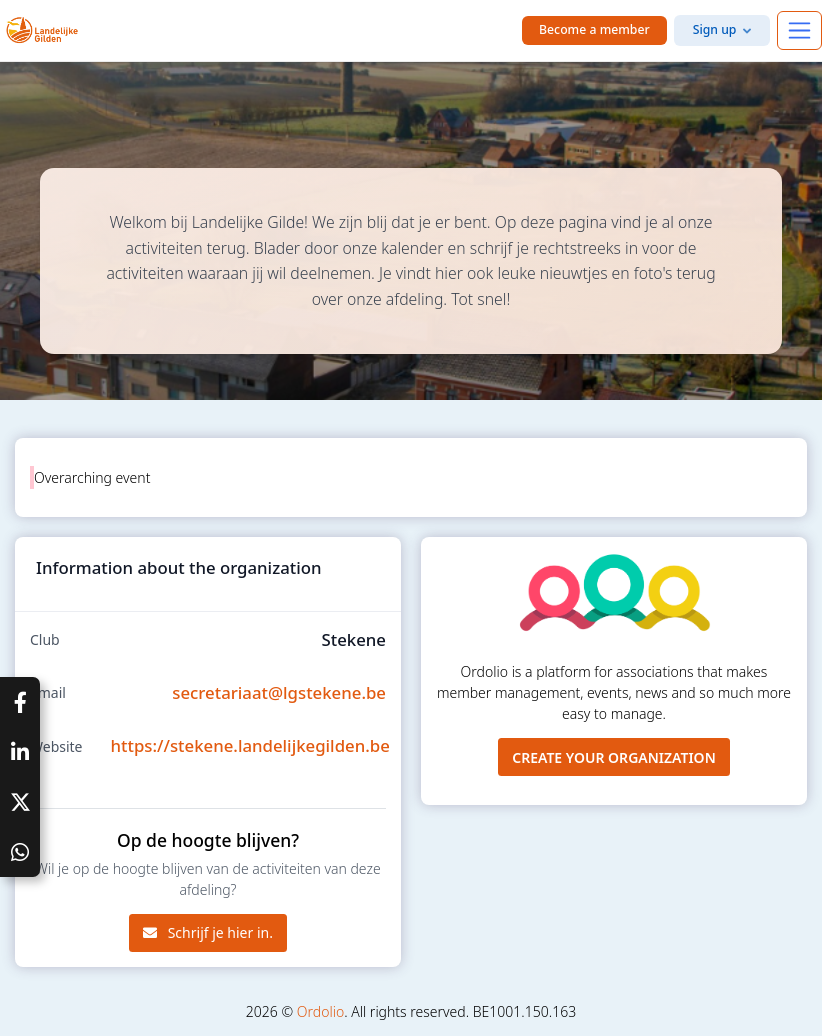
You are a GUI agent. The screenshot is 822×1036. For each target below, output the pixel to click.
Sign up (715, 29)
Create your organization (614, 757)
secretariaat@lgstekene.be (279, 692)
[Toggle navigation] (799, 30)
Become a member (594, 29)
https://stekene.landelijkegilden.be (250, 745)
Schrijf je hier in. (208, 932)
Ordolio (320, 1011)
